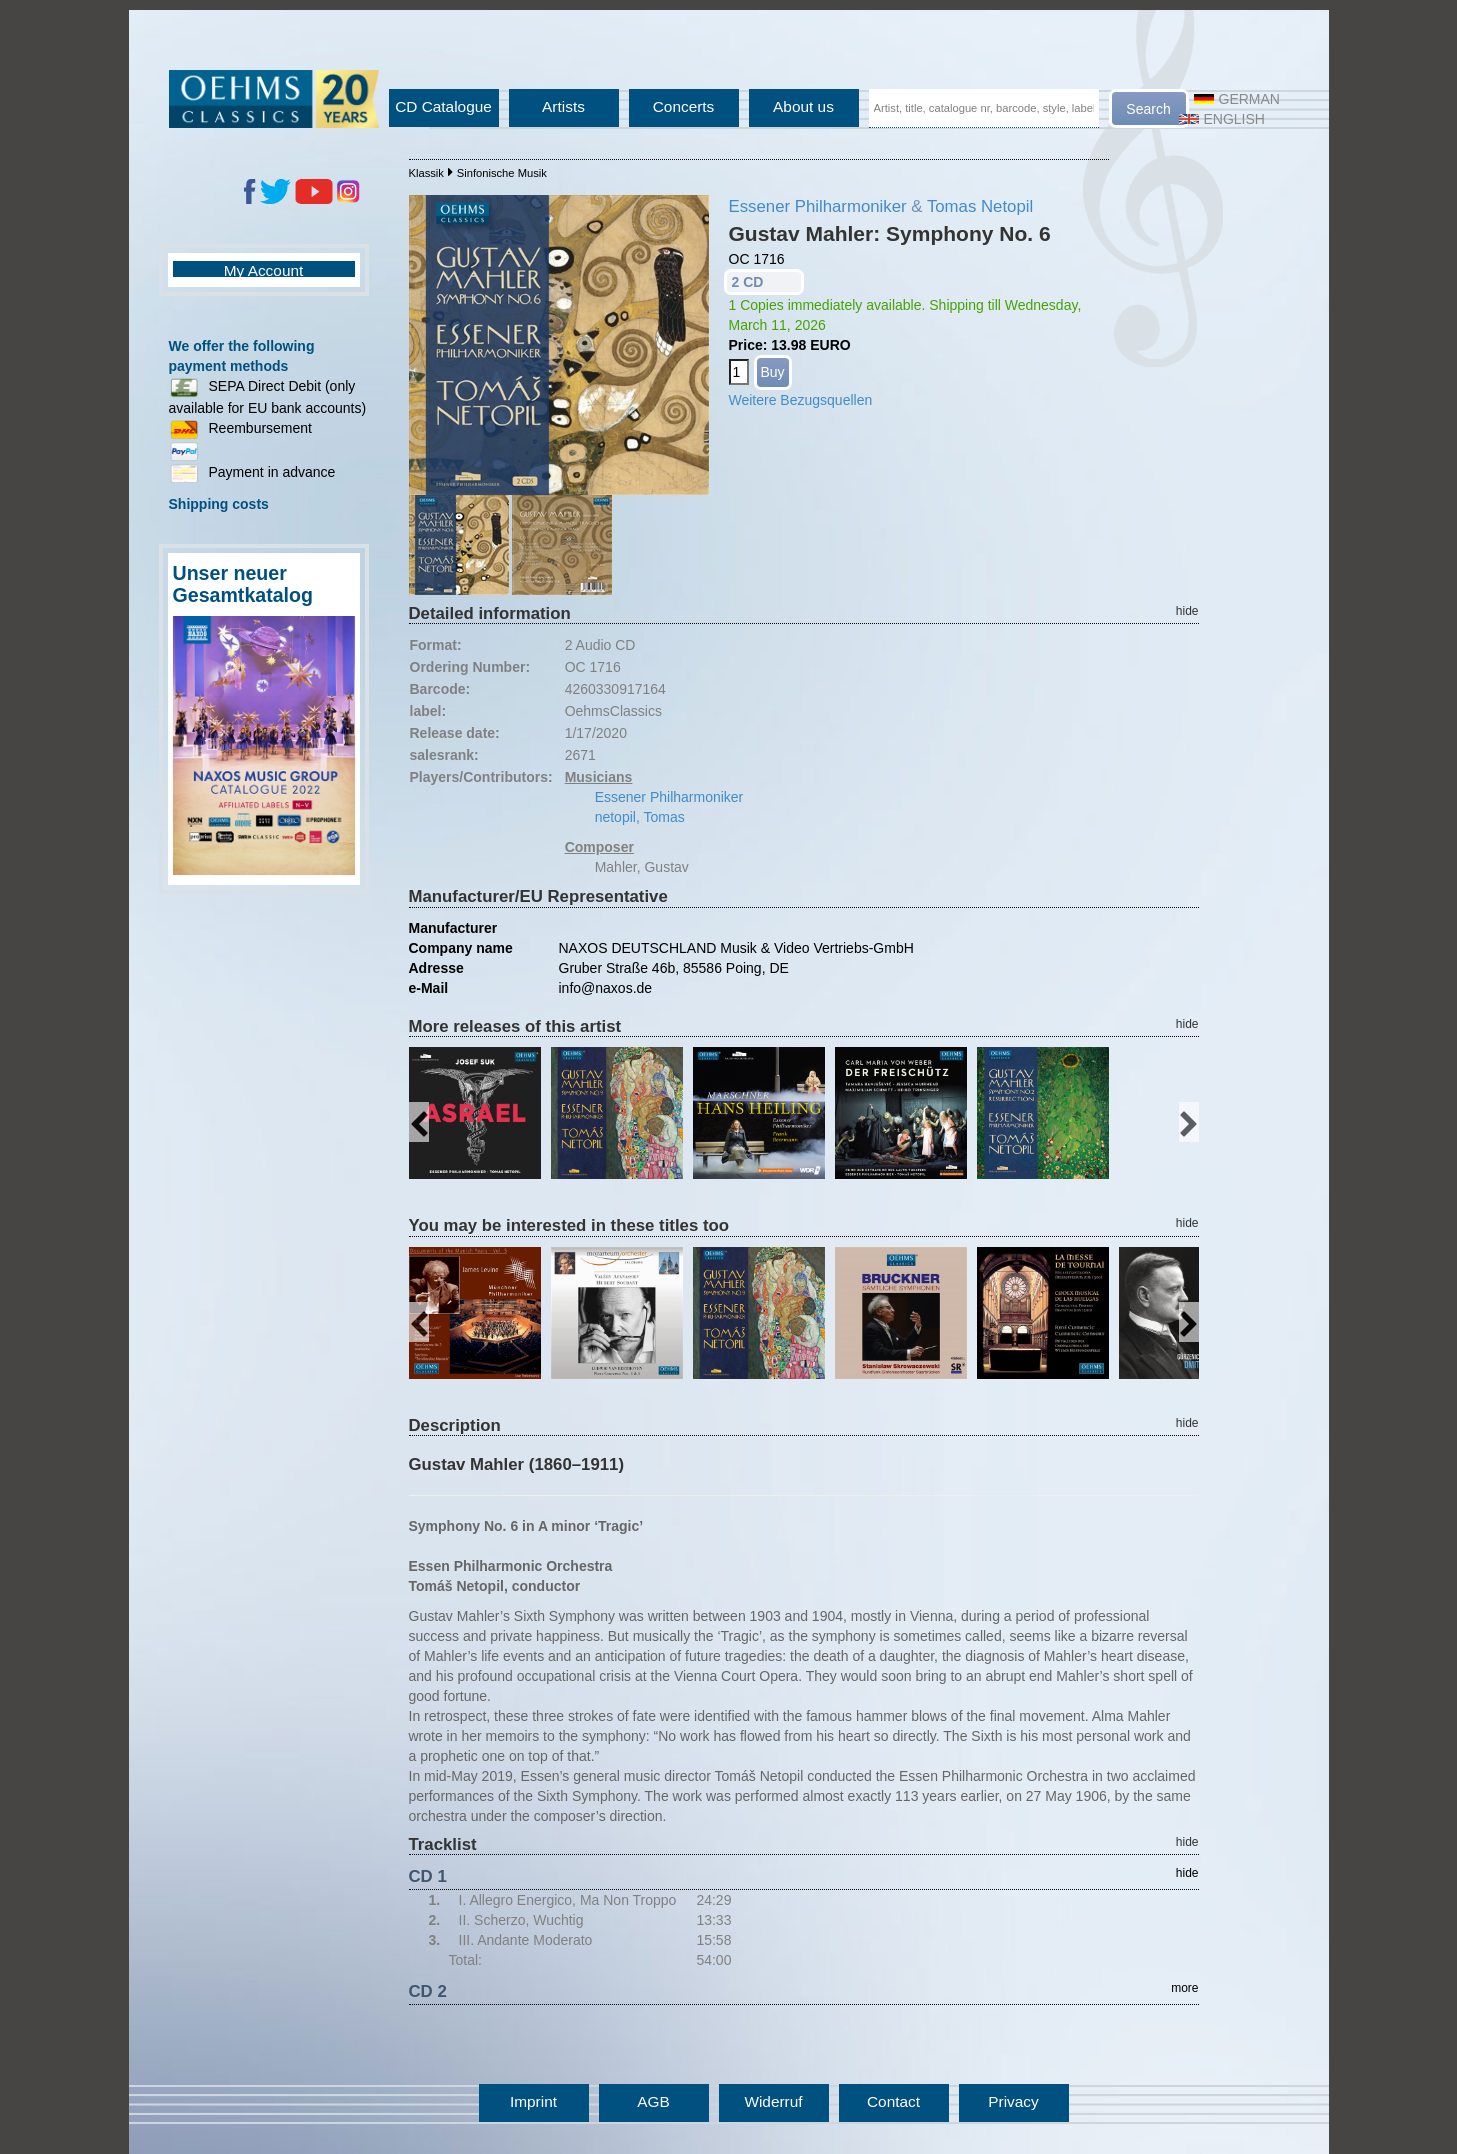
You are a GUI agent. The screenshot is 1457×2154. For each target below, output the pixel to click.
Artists (563, 106)
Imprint (533, 2101)
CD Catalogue (443, 106)
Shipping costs (219, 504)
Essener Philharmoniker (818, 206)
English (1222, 119)
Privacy (1013, 2101)
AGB (653, 2101)
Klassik (426, 173)
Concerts (684, 106)
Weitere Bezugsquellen (801, 400)
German (1237, 99)
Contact (893, 2101)
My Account (264, 270)
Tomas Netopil (980, 206)
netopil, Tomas (640, 817)
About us (803, 106)
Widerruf (773, 2101)
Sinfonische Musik (502, 173)
